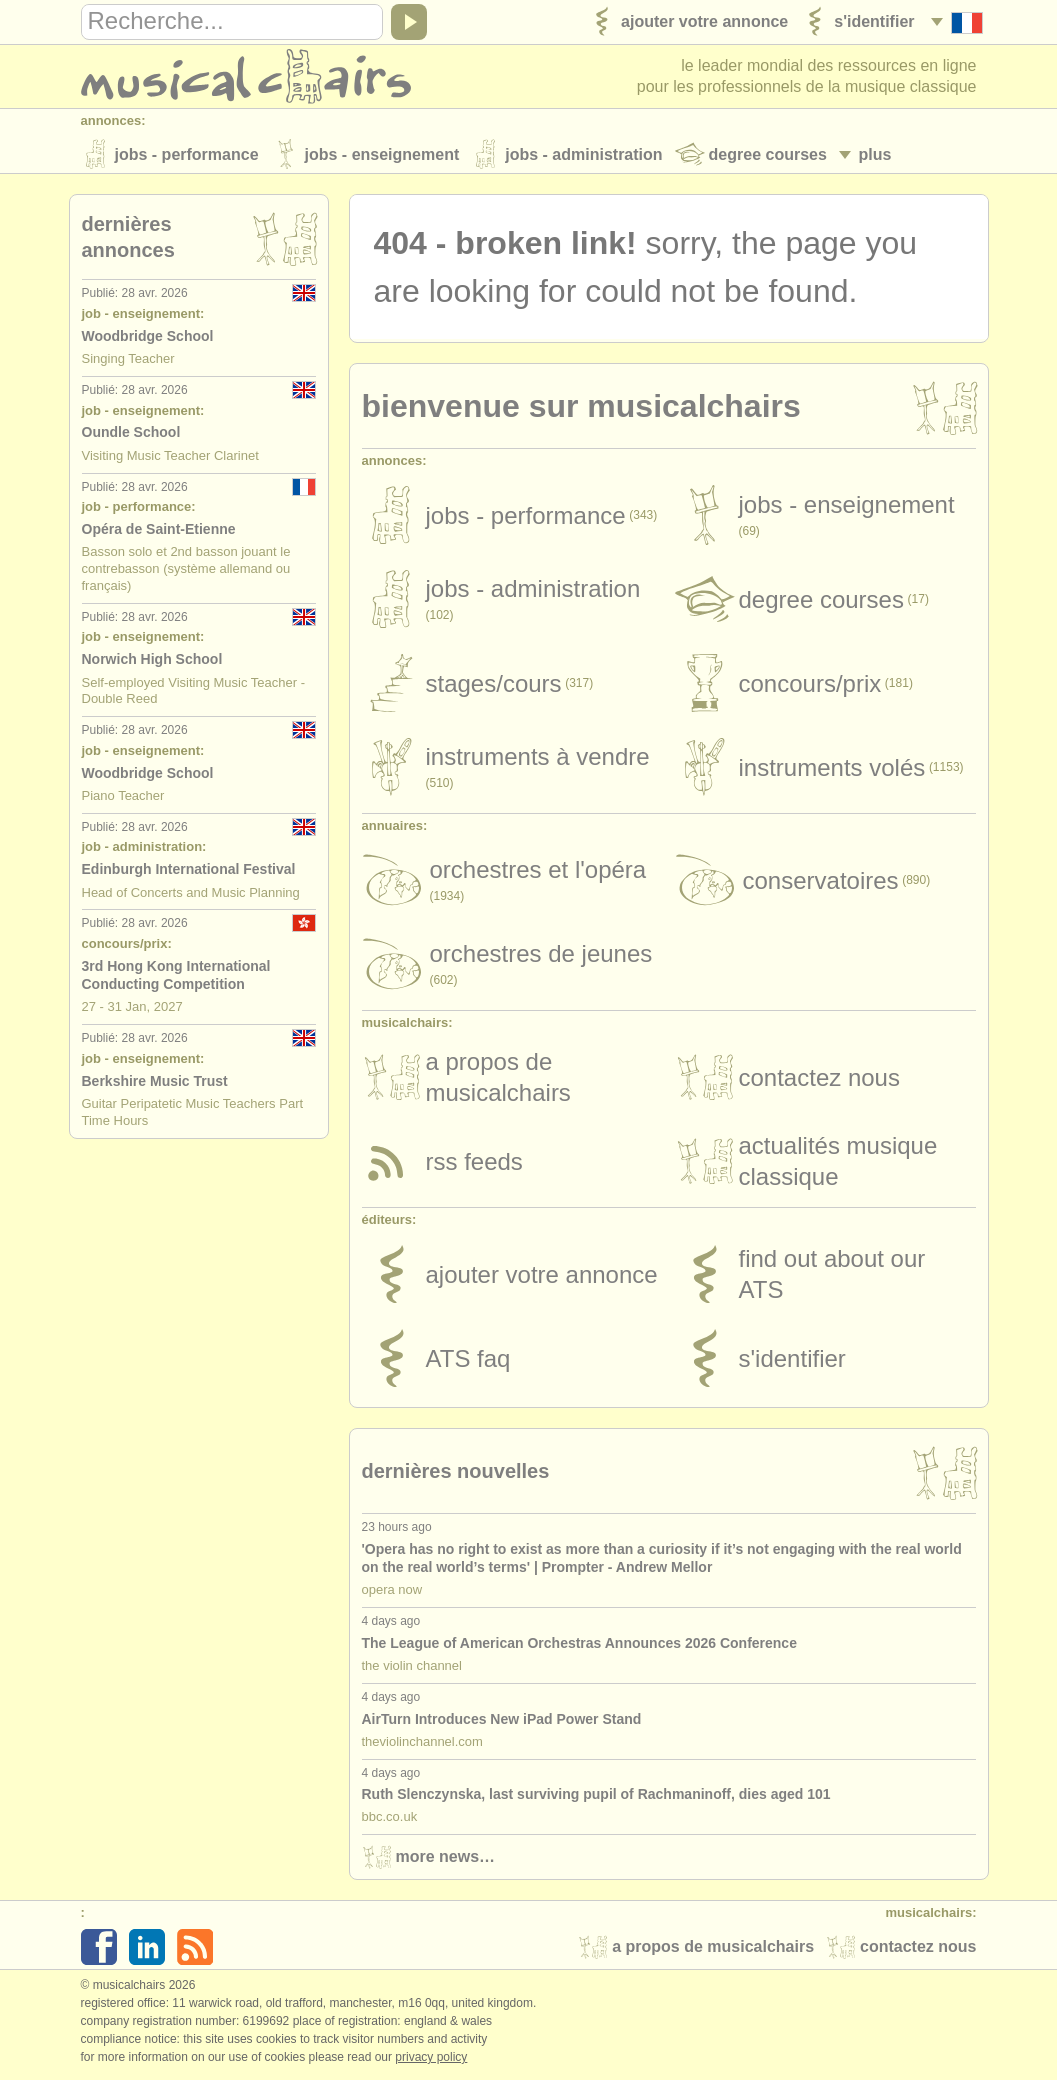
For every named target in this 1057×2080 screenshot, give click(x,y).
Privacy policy (431, 2059)
